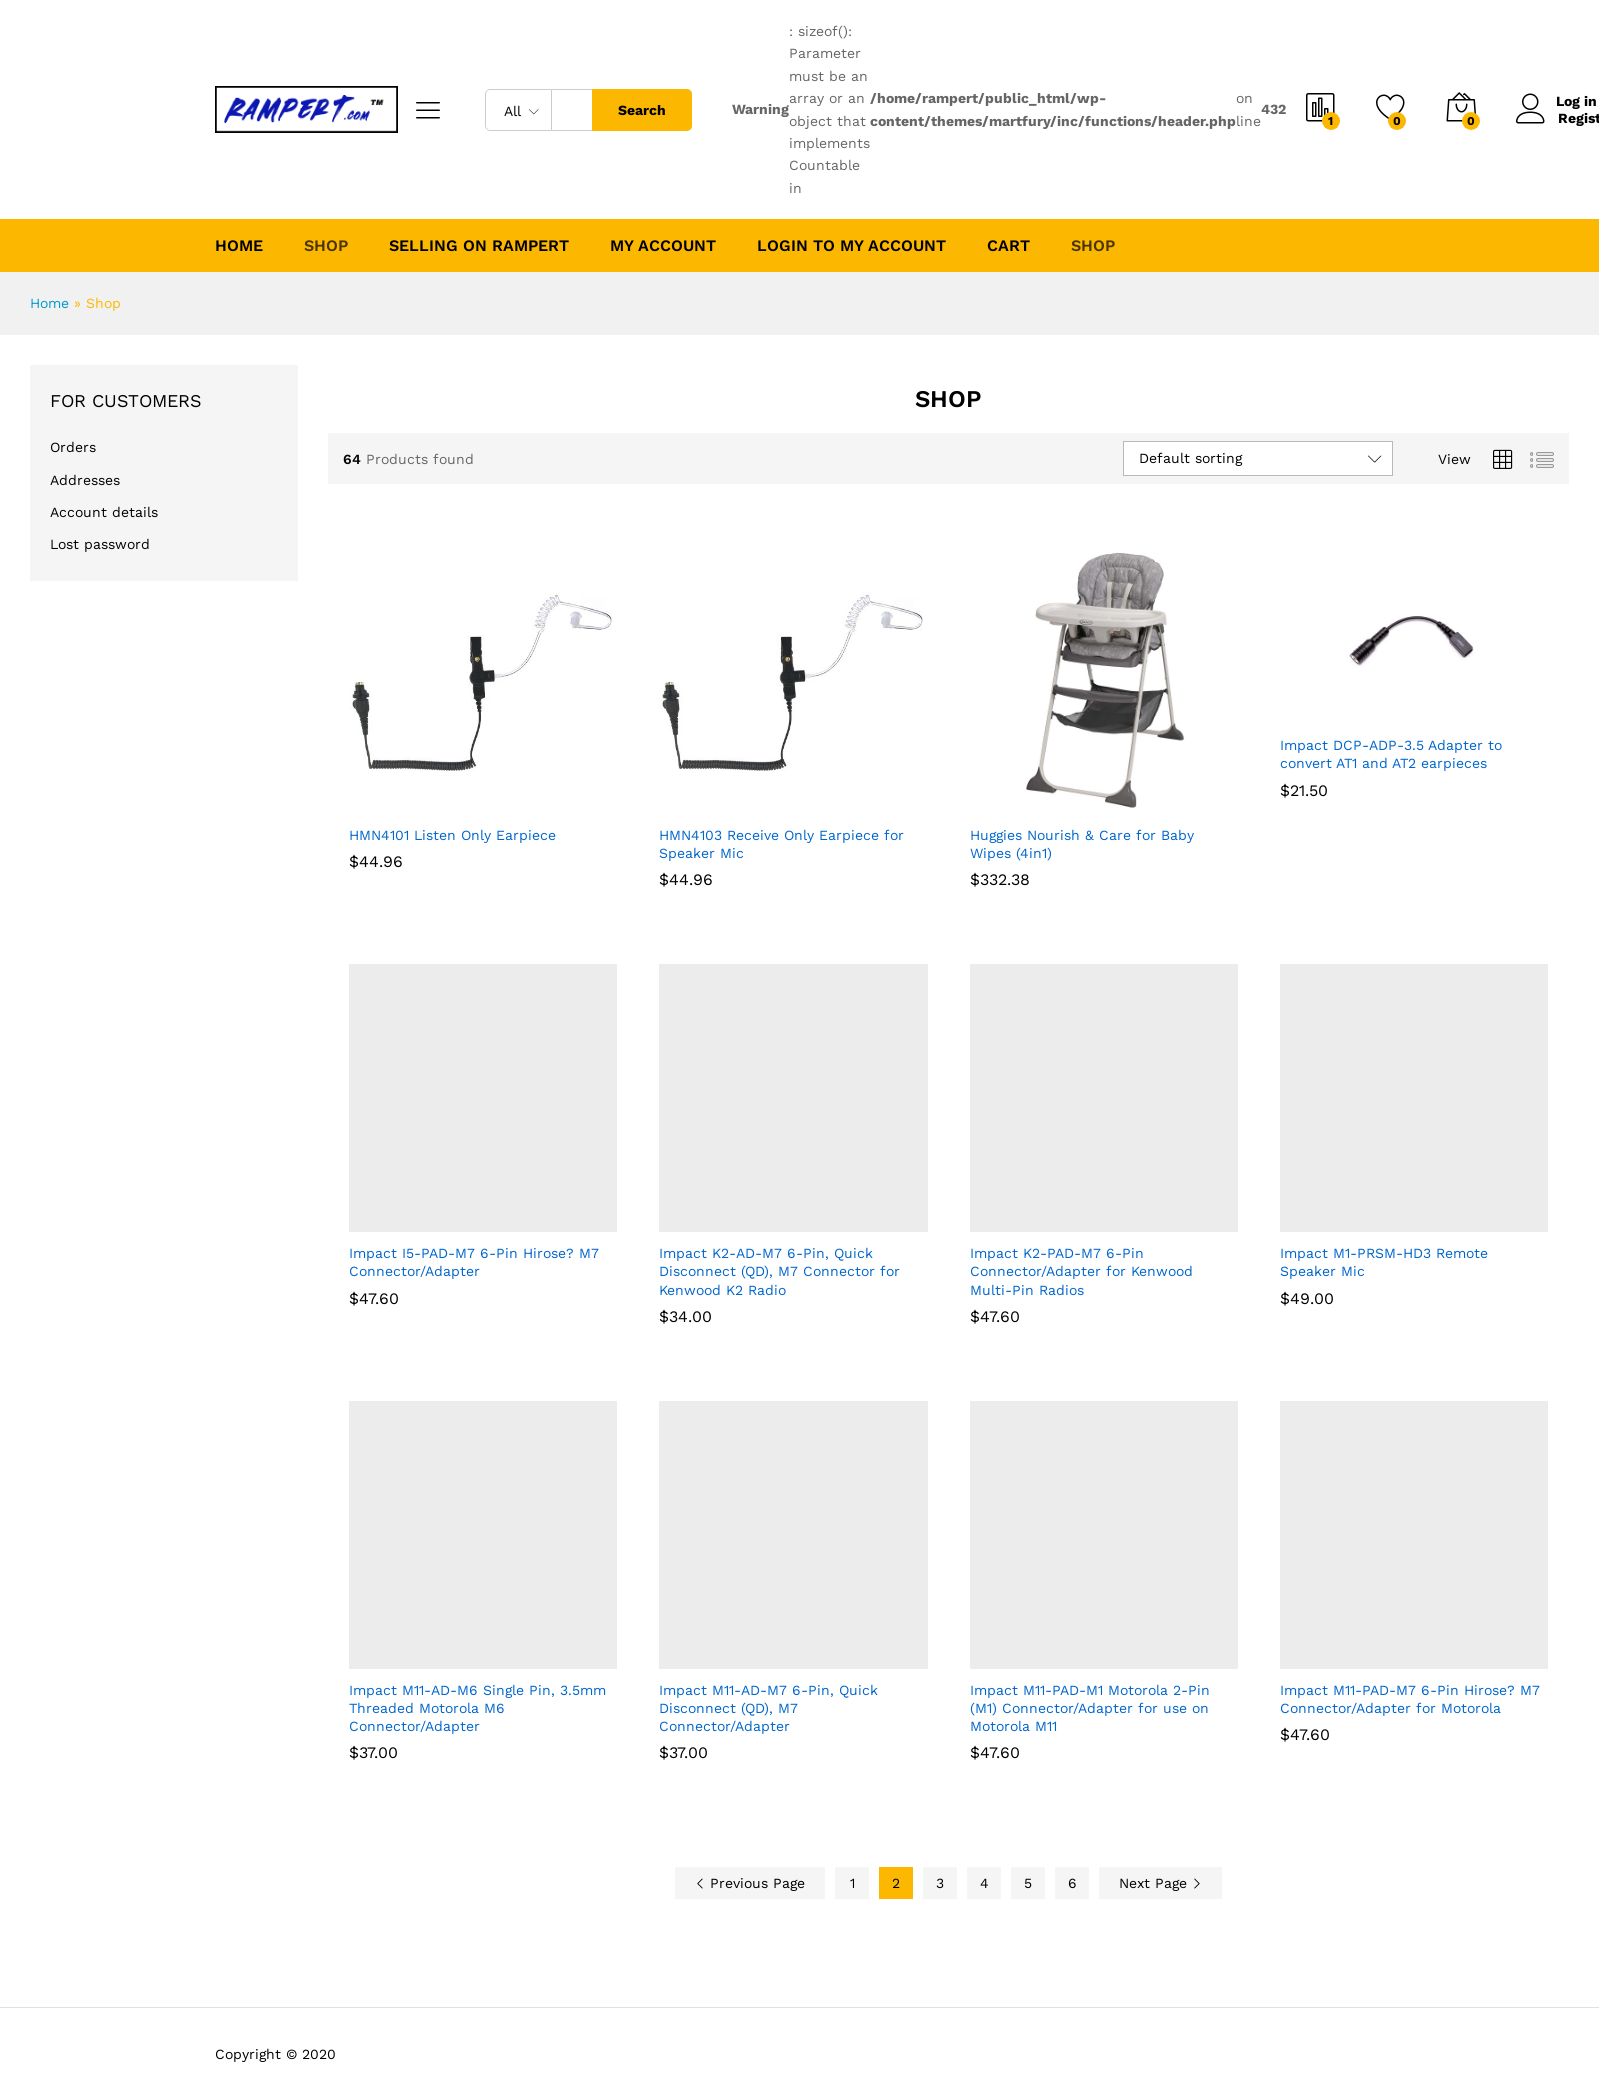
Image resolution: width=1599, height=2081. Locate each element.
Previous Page (750, 1883)
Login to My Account (851, 246)
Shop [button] (326, 246)
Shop (1093, 246)
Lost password (100, 544)
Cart (1008, 246)
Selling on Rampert (479, 246)
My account (663, 246)
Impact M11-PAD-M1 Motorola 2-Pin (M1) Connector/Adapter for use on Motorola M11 (1090, 1708)
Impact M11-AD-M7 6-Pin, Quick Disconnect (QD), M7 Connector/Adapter (768, 1708)
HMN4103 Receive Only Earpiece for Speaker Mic (781, 844)
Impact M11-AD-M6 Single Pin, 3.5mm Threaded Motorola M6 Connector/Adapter (477, 1708)
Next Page (1160, 1883)
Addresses (85, 480)
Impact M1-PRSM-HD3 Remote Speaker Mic (1384, 1262)
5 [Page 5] (1028, 1883)
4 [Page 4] (984, 1883)
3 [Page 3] (940, 1883)
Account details (104, 512)
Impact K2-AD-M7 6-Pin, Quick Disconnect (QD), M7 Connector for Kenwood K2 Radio (779, 1271)
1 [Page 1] (852, 1883)
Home (239, 246)
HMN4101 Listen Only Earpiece (452, 835)
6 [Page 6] (1072, 1883)
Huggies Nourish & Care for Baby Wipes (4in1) (1082, 844)
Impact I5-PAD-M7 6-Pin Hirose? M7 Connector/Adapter (474, 1262)
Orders (73, 447)
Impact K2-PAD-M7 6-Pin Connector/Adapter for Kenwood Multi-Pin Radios (1081, 1271)
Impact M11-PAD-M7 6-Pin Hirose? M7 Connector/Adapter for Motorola (1410, 1699)
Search (642, 110)
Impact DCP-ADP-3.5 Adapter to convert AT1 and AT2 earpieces (1391, 754)
